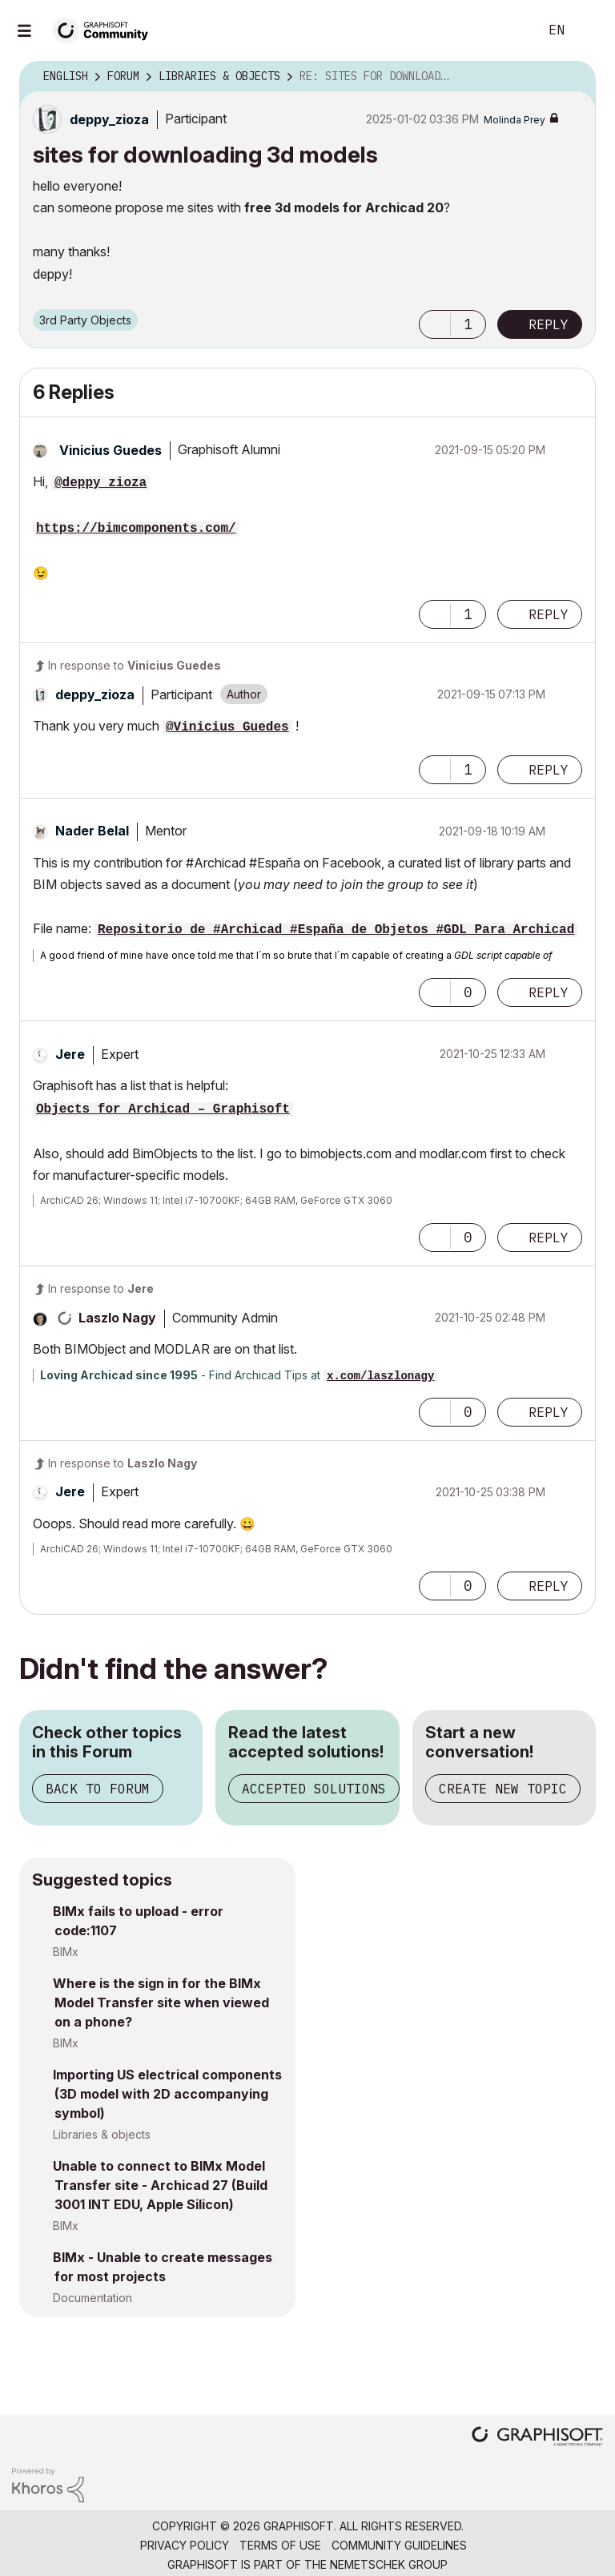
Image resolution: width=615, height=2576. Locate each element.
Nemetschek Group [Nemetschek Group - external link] (389, 2564)
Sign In (589, 30)
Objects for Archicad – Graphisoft (163, 1109)
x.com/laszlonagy (380, 1376)
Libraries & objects (102, 2134)
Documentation (92, 2297)
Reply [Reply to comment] (549, 614)
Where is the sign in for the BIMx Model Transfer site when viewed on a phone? (161, 2002)
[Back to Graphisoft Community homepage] (105, 29)
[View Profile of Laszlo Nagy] (117, 1318)
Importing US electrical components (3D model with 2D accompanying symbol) (167, 2094)
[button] (435, 324)
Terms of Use (280, 2545)
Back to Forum (98, 1789)
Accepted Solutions (314, 1789)
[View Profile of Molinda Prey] (514, 120)
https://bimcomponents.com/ (136, 528)
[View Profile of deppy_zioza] (109, 119)
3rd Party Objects (85, 320)
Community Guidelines (399, 2545)
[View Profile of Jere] (70, 1054)
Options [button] (573, 77)
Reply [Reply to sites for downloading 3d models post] (549, 324)
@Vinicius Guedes (227, 727)
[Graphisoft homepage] (537, 2438)
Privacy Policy (184, 2545)
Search (508, 30)
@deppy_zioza (100, 483)
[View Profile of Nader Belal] (92, 831)
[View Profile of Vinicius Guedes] (110, 450)
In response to (134, 665)
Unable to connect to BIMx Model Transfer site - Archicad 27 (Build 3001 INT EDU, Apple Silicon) (160, 2185)
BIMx (65, 1951)
